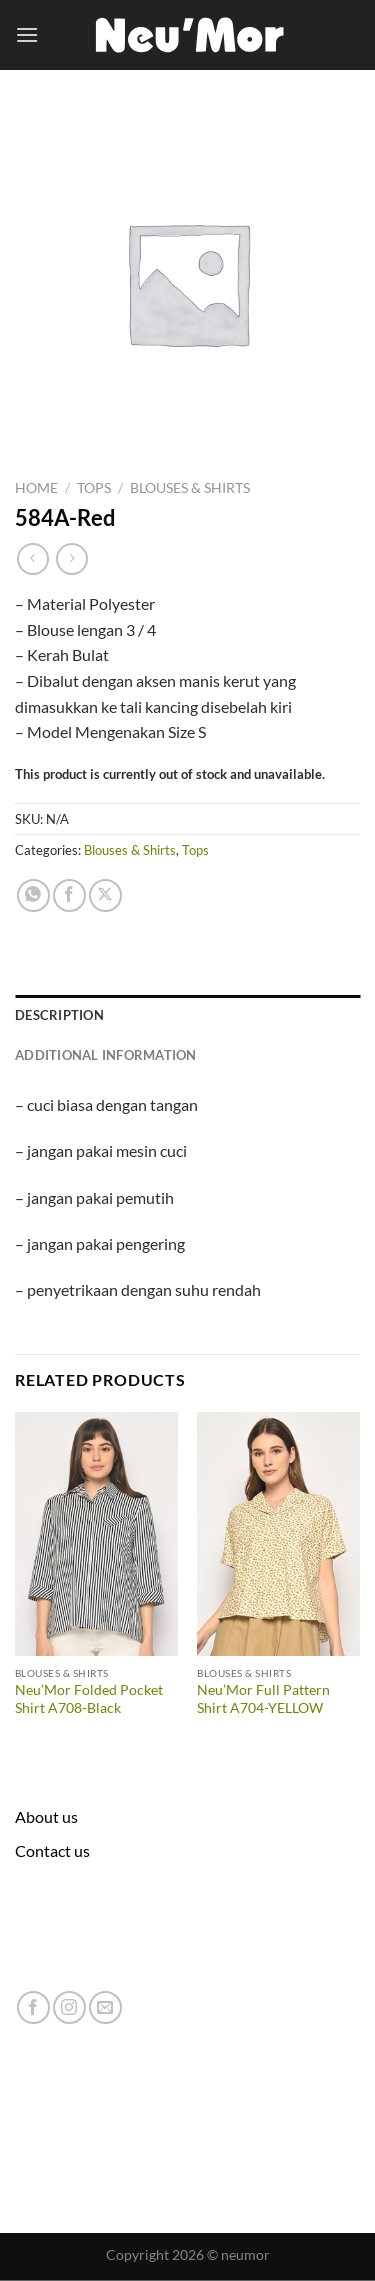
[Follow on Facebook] (33, 2007)
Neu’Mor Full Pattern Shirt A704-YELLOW (263, 1699)
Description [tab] (59, 1015)
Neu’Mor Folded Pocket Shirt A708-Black (89, 1699)
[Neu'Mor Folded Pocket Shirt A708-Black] (96, 1534)
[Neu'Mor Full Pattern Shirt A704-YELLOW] (278, 1534)
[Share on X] (105, 895)
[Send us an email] (105, 2007)
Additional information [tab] (106, 1055)
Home (36, 488)
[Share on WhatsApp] (33, 895)
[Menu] (27, 34)
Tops (94, 488)
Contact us (52, 1850)
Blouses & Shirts (190, 488)
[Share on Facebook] (69, 895)
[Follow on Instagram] (69, 2007)
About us (46, 1816)
